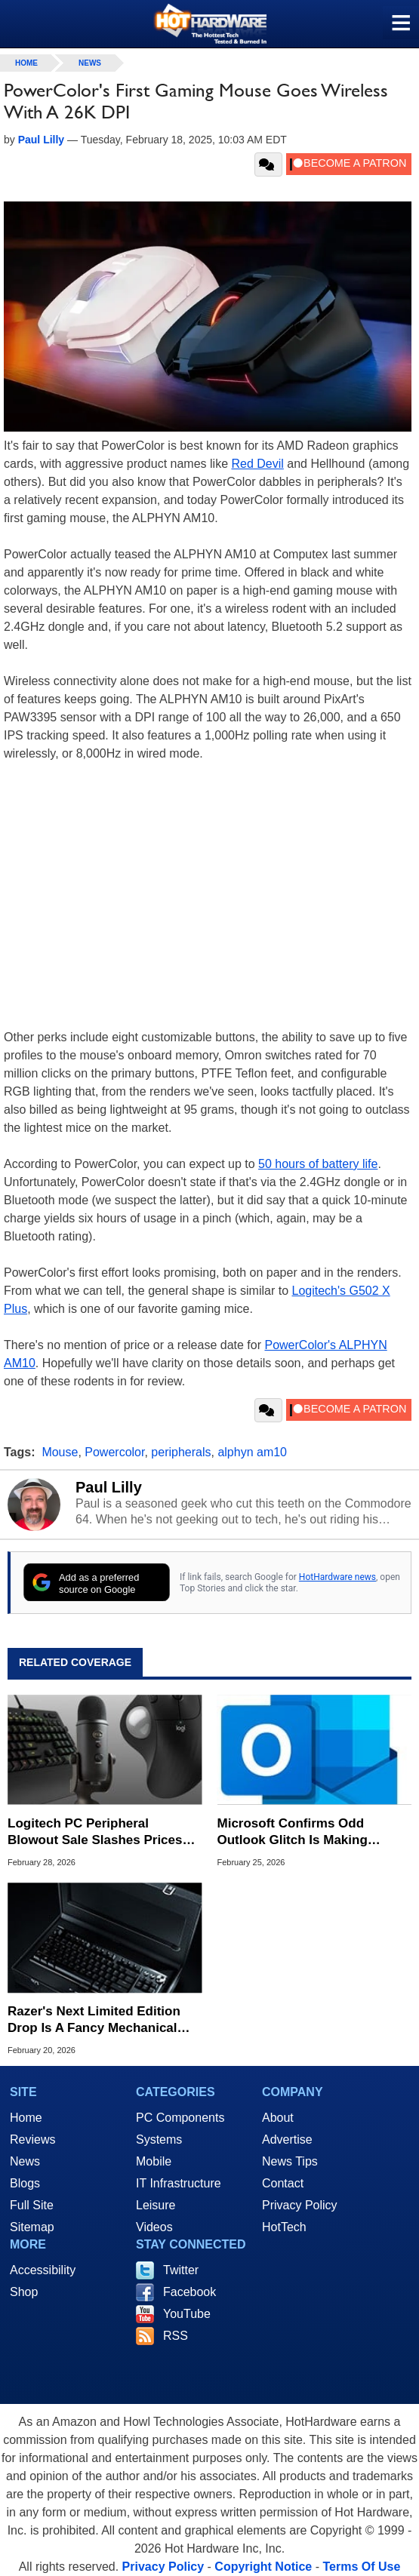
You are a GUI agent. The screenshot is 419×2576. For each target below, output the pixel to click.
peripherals (181, 1452)
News (90, 63)
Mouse (60, 1452)
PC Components (180, 2117)
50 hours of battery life (317, 1163)
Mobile (153, 2161)
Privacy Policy (299, 2205)
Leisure (155, 2205)
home (26, 63)
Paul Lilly (108, 1487)
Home (26, 2117)
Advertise (287, 2139)
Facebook (189, 2292)
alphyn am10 (252, 1452)
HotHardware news (337, 1577)
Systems (159, 2139)
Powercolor (114, 1452)
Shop (24, 2292)
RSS (175, 2335)
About (278, 2117)
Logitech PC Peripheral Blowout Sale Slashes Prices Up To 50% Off (95, 1832)
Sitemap (32, 2227)
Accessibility (42, 2270)
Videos (154, 2227)
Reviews (32, 2139)
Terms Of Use (361, 2566)
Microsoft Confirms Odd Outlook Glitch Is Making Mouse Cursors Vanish (292, 1832)
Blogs (25, 2183)
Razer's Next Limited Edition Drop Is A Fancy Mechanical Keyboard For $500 (94, 2020)
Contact (282, 2183)
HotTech (284, 2227)
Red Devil (257, 463)
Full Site (32, 2205)
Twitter (181, 2270)
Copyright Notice (263, 2566)
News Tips (290, 2161)
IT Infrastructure (178, 2183)
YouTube (187, 2313)
